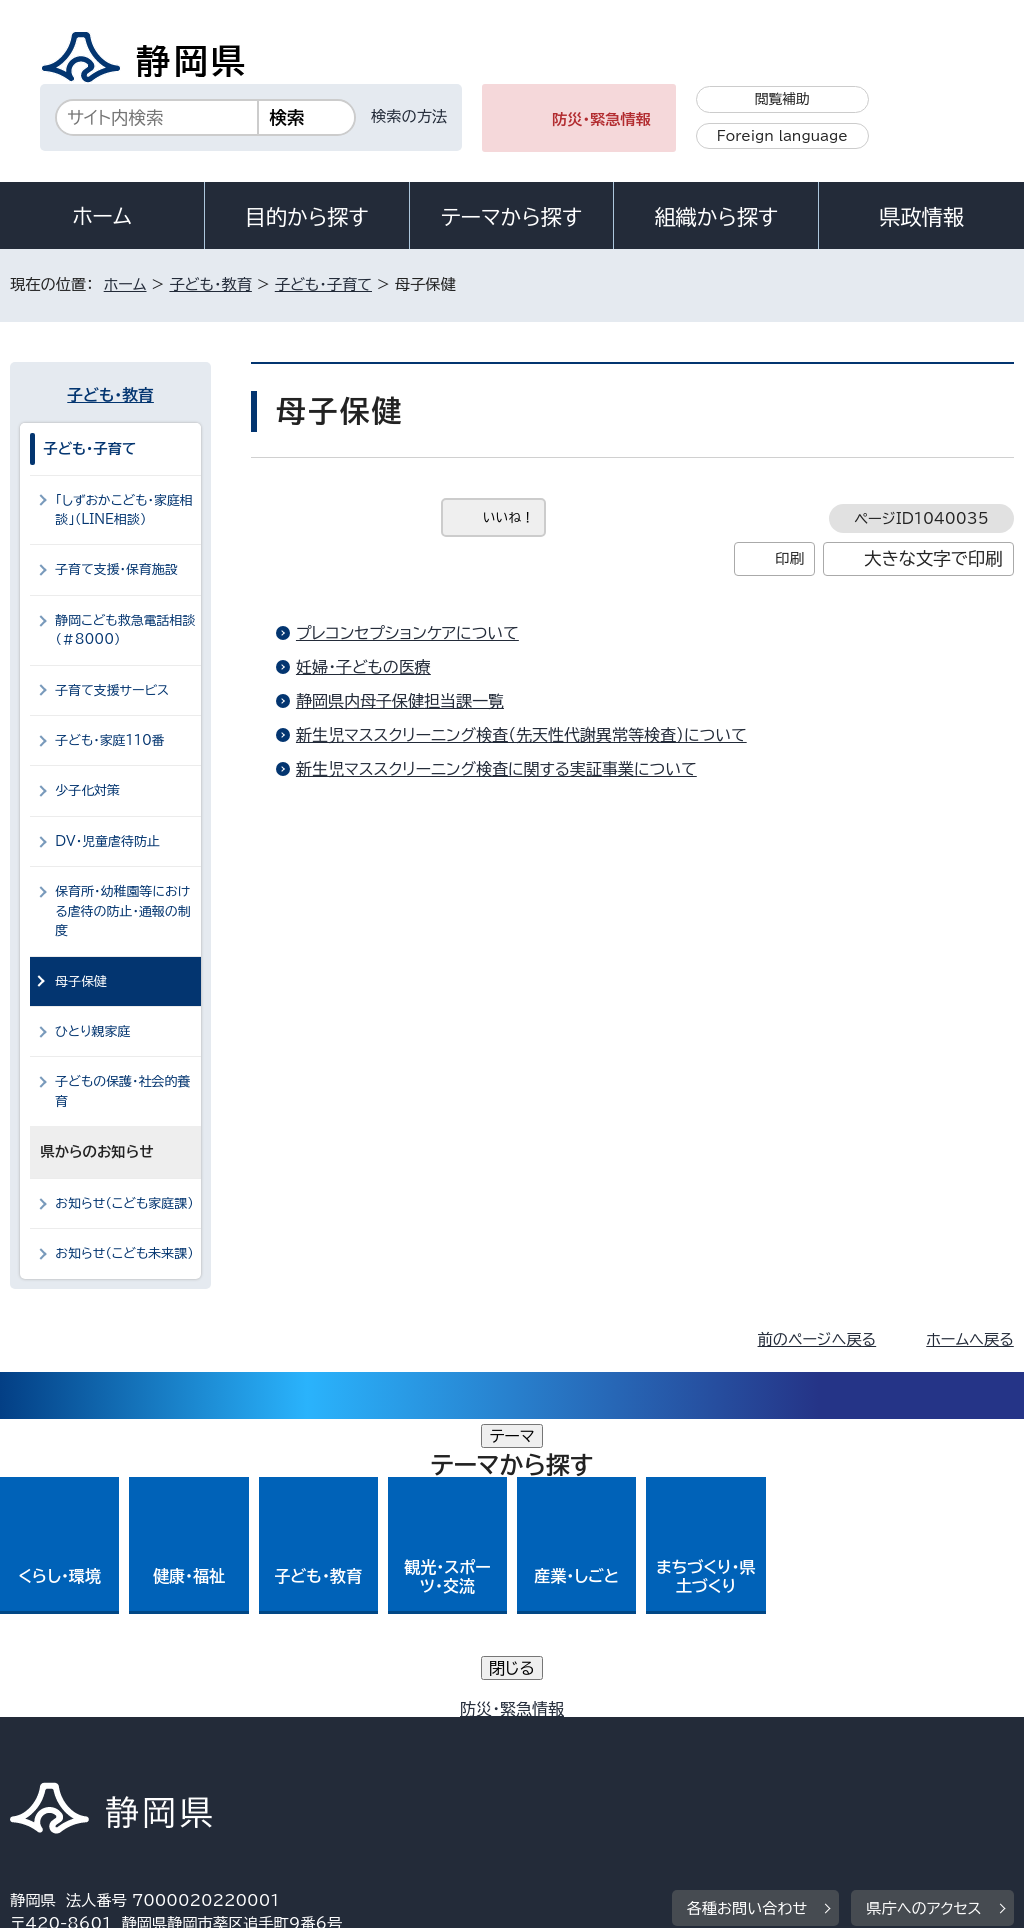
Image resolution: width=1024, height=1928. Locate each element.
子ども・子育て (323, 284)
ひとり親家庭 (92, 1031)
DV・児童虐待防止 (107, 841)
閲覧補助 (782, 99)
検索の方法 (409, 116)
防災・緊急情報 (601, 119)
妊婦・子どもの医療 (363, 667)
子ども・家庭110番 (109, 740)
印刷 (789, 558)
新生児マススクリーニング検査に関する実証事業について (496, 769)
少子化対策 (87, 790)
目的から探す (307, 217)
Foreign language (782, 136)
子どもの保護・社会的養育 (122, 1091)
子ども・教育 (210, 284)
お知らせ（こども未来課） (124, 1253)
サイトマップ (194, 1756)
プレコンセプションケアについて (407, 633)
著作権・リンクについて (103, 1733)
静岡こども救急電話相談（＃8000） (125, 630)
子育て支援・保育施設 (116, 569)
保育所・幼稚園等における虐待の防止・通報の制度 (123, 911)
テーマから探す (511, 217)
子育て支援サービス (112, 690)
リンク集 (54, 1756)
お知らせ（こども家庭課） (124, 1203)
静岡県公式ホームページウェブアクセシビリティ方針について (676, 1733)
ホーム (102, 216)
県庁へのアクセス (923, 1610)
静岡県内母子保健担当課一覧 (400, 701)
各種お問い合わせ (747, 1610)
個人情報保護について (327, 1733)
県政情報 (921, 217)
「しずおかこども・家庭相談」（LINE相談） (124, 510)
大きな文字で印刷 (933, 558)
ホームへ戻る (969, 1339)
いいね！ (508, 517)
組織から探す (716, 217)
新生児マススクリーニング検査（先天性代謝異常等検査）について (521, 735)
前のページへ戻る (817, 1339)
